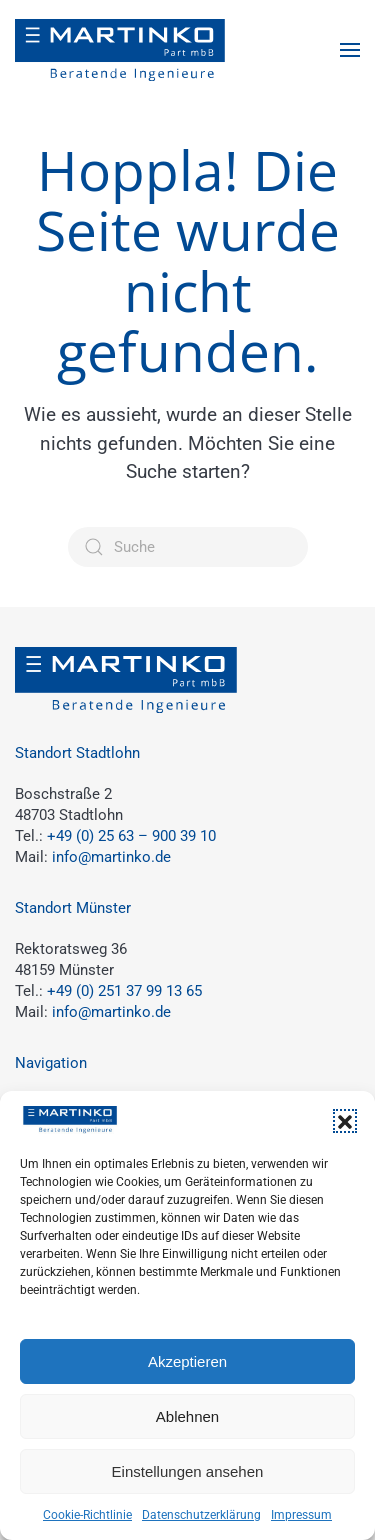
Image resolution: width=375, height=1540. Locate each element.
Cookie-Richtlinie (87, 1515)
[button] (345, 1121)
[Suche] (188, 547)
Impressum (301, 1515)
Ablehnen (187, 1416)
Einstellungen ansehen (188, 1471)
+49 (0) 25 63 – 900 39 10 (131, 836)
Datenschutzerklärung (201, 1515)
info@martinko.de (111, 857)
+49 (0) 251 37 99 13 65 (124, 991)
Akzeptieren (187, 1361)
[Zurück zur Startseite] (120, 50)
